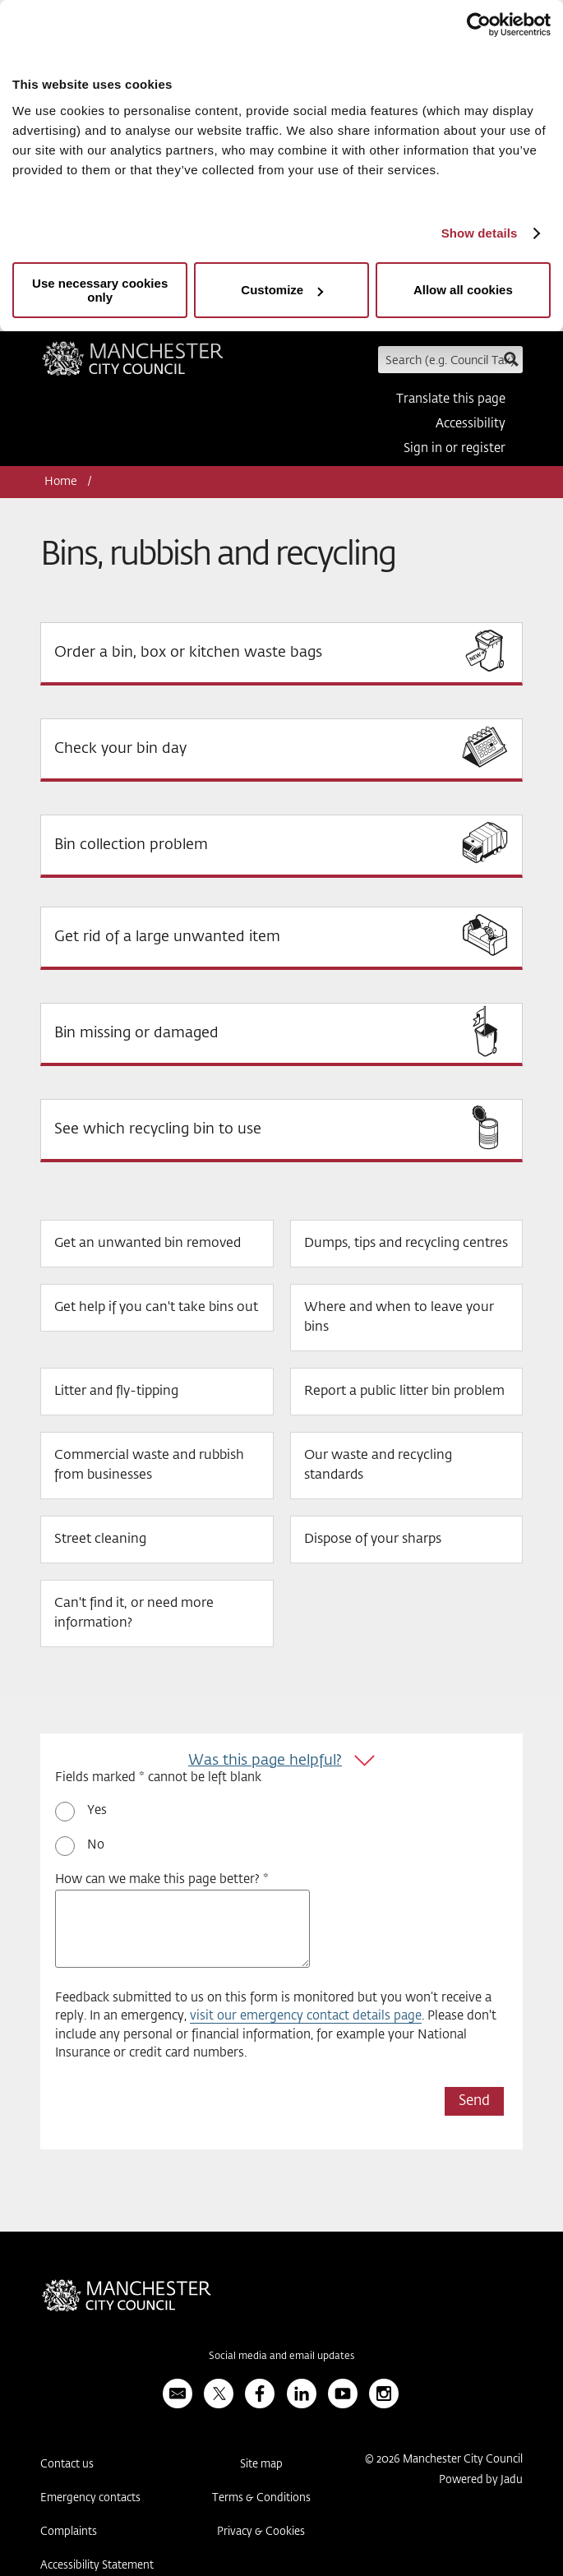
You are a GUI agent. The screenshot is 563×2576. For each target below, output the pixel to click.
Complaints (68, 2532)
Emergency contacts (90, 2498)
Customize (282, 290)
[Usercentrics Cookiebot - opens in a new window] (479, 24)
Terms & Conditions (261, 2498)
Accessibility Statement (97, 2565)
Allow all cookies (463, 290)
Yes (97, 1810)
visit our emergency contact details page (306, 2016)
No (95, 1845)
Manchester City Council (132, 364)
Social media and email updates (281, 2356)
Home (60, 481)
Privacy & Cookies (261, 2532)
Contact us (67, 2464)
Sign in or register (454, 448)
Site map (261, 2464)
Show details (479, 233)
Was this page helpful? (265, 1760)
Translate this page (450, 399)
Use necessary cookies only (100, 290)
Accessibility (470, 424)
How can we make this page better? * (162, 1879)
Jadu (512, 2480)
